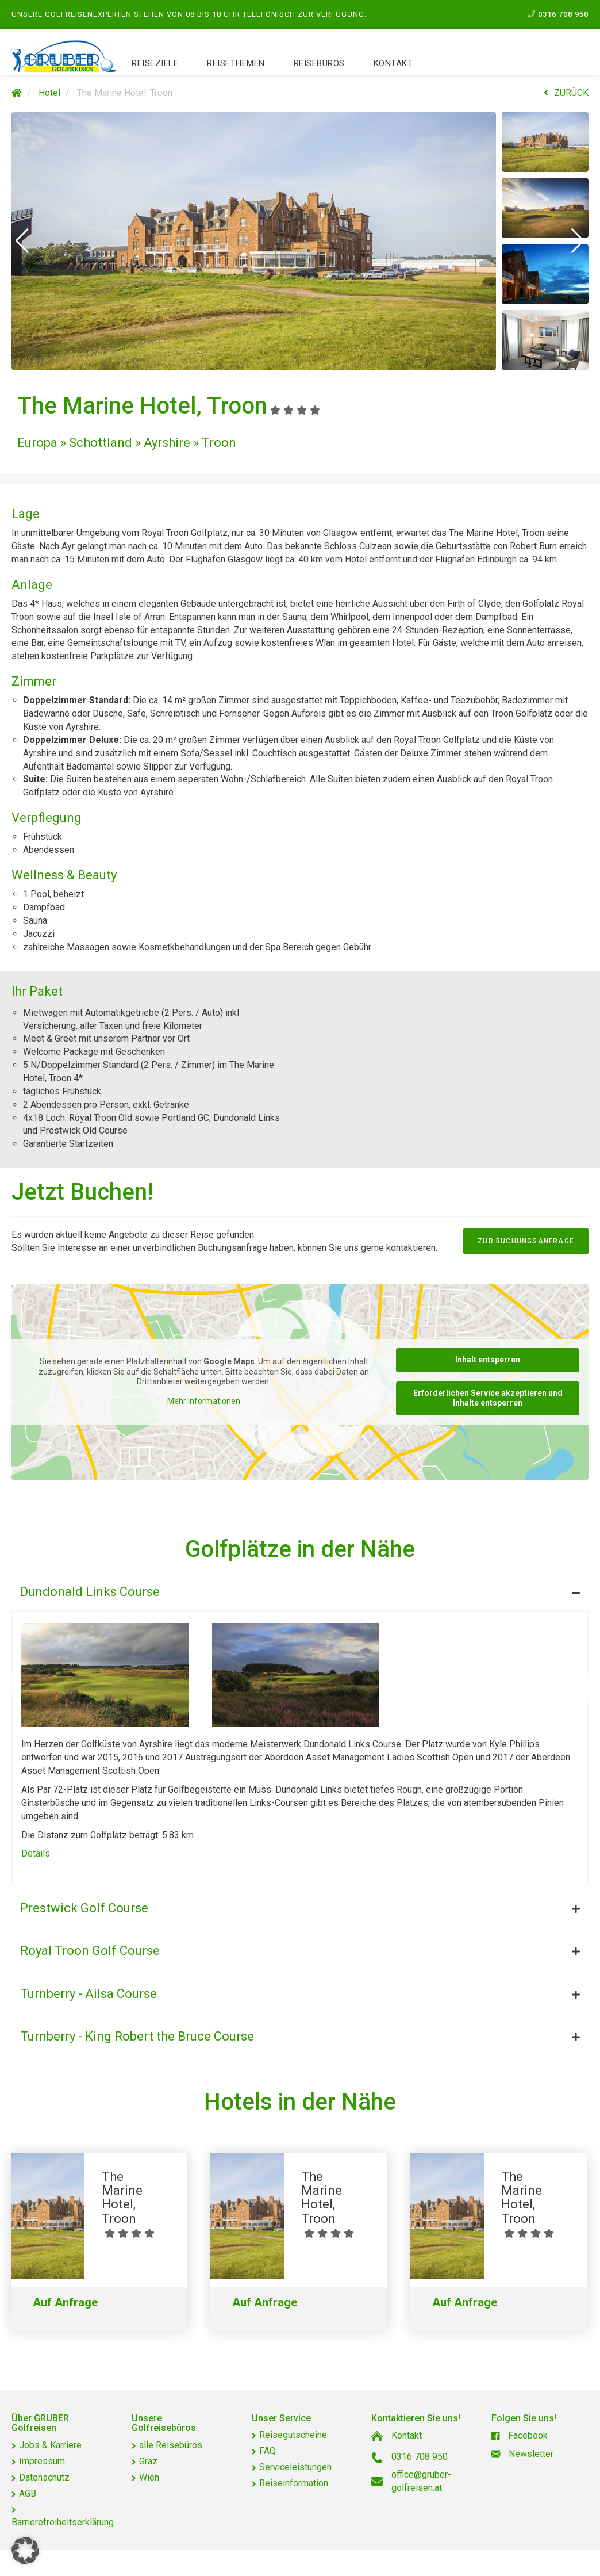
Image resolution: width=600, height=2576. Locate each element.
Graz (148, 2461)
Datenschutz (44, 2477)
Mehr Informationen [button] (203, 1401)
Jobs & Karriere (50, 2445)
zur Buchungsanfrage (526, 1241)
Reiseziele (155, 63)
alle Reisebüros (170, 2445)
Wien (149, 2477)
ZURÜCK (566, 92)
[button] (22, 241)
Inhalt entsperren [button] (487, 1359)
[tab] (300, 1589)
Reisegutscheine (293, 2434)
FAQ (267, 2450)
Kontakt (393, 63)
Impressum (42, 2461)
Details (35, 1853)
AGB (27, 2493)
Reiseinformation (293, 2483)
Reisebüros (319, 63)
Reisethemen (236, 63)
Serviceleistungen (295, 2467)
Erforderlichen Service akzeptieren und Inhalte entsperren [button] (488, 1397)
